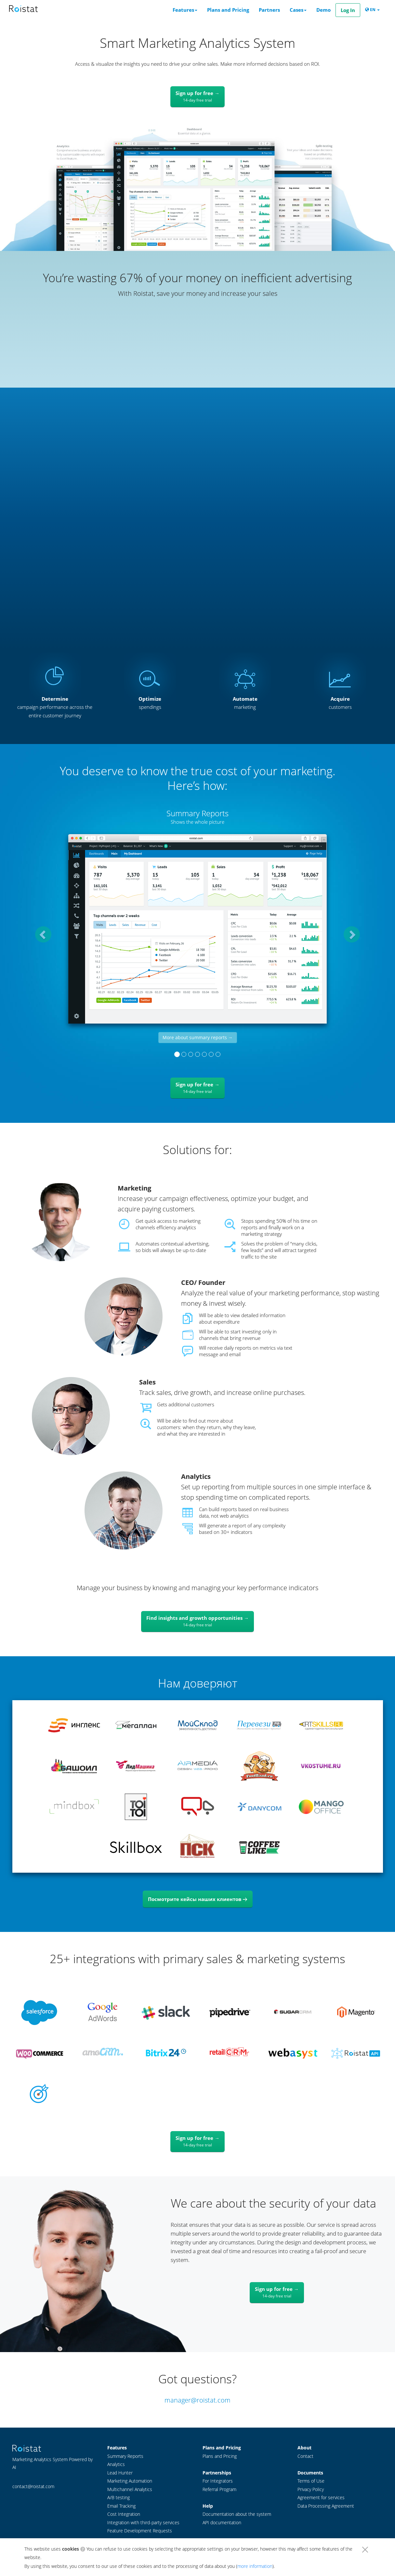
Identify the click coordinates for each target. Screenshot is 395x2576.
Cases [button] (298, 10)
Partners (269, 10)
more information (254, 2566)
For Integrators (218, 2481)
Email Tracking (121, 2506)
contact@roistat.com (33, 2486)
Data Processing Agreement (325, 2506)
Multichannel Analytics (129, 2489)
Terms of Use (310, 2481)
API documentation (222, 2523)
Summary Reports (125, 2456)
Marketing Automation (129, 2481)
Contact (305, 2456)
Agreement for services (321, 2497)
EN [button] (372, 9)
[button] (40, 931)
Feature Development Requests (139, 2531)
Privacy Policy (310, 2489)
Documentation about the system (237, 2514)
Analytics (116, 2464)
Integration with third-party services (143, 2523)
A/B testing (118, 2497)
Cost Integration (123, 2514)
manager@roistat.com (197, 2400)
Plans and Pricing (228, 10)
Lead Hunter (120, 2473)
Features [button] (185, 10)
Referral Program (219, 2489)
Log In (348, 10)
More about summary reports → (198, 1037)
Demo (323, 10)
